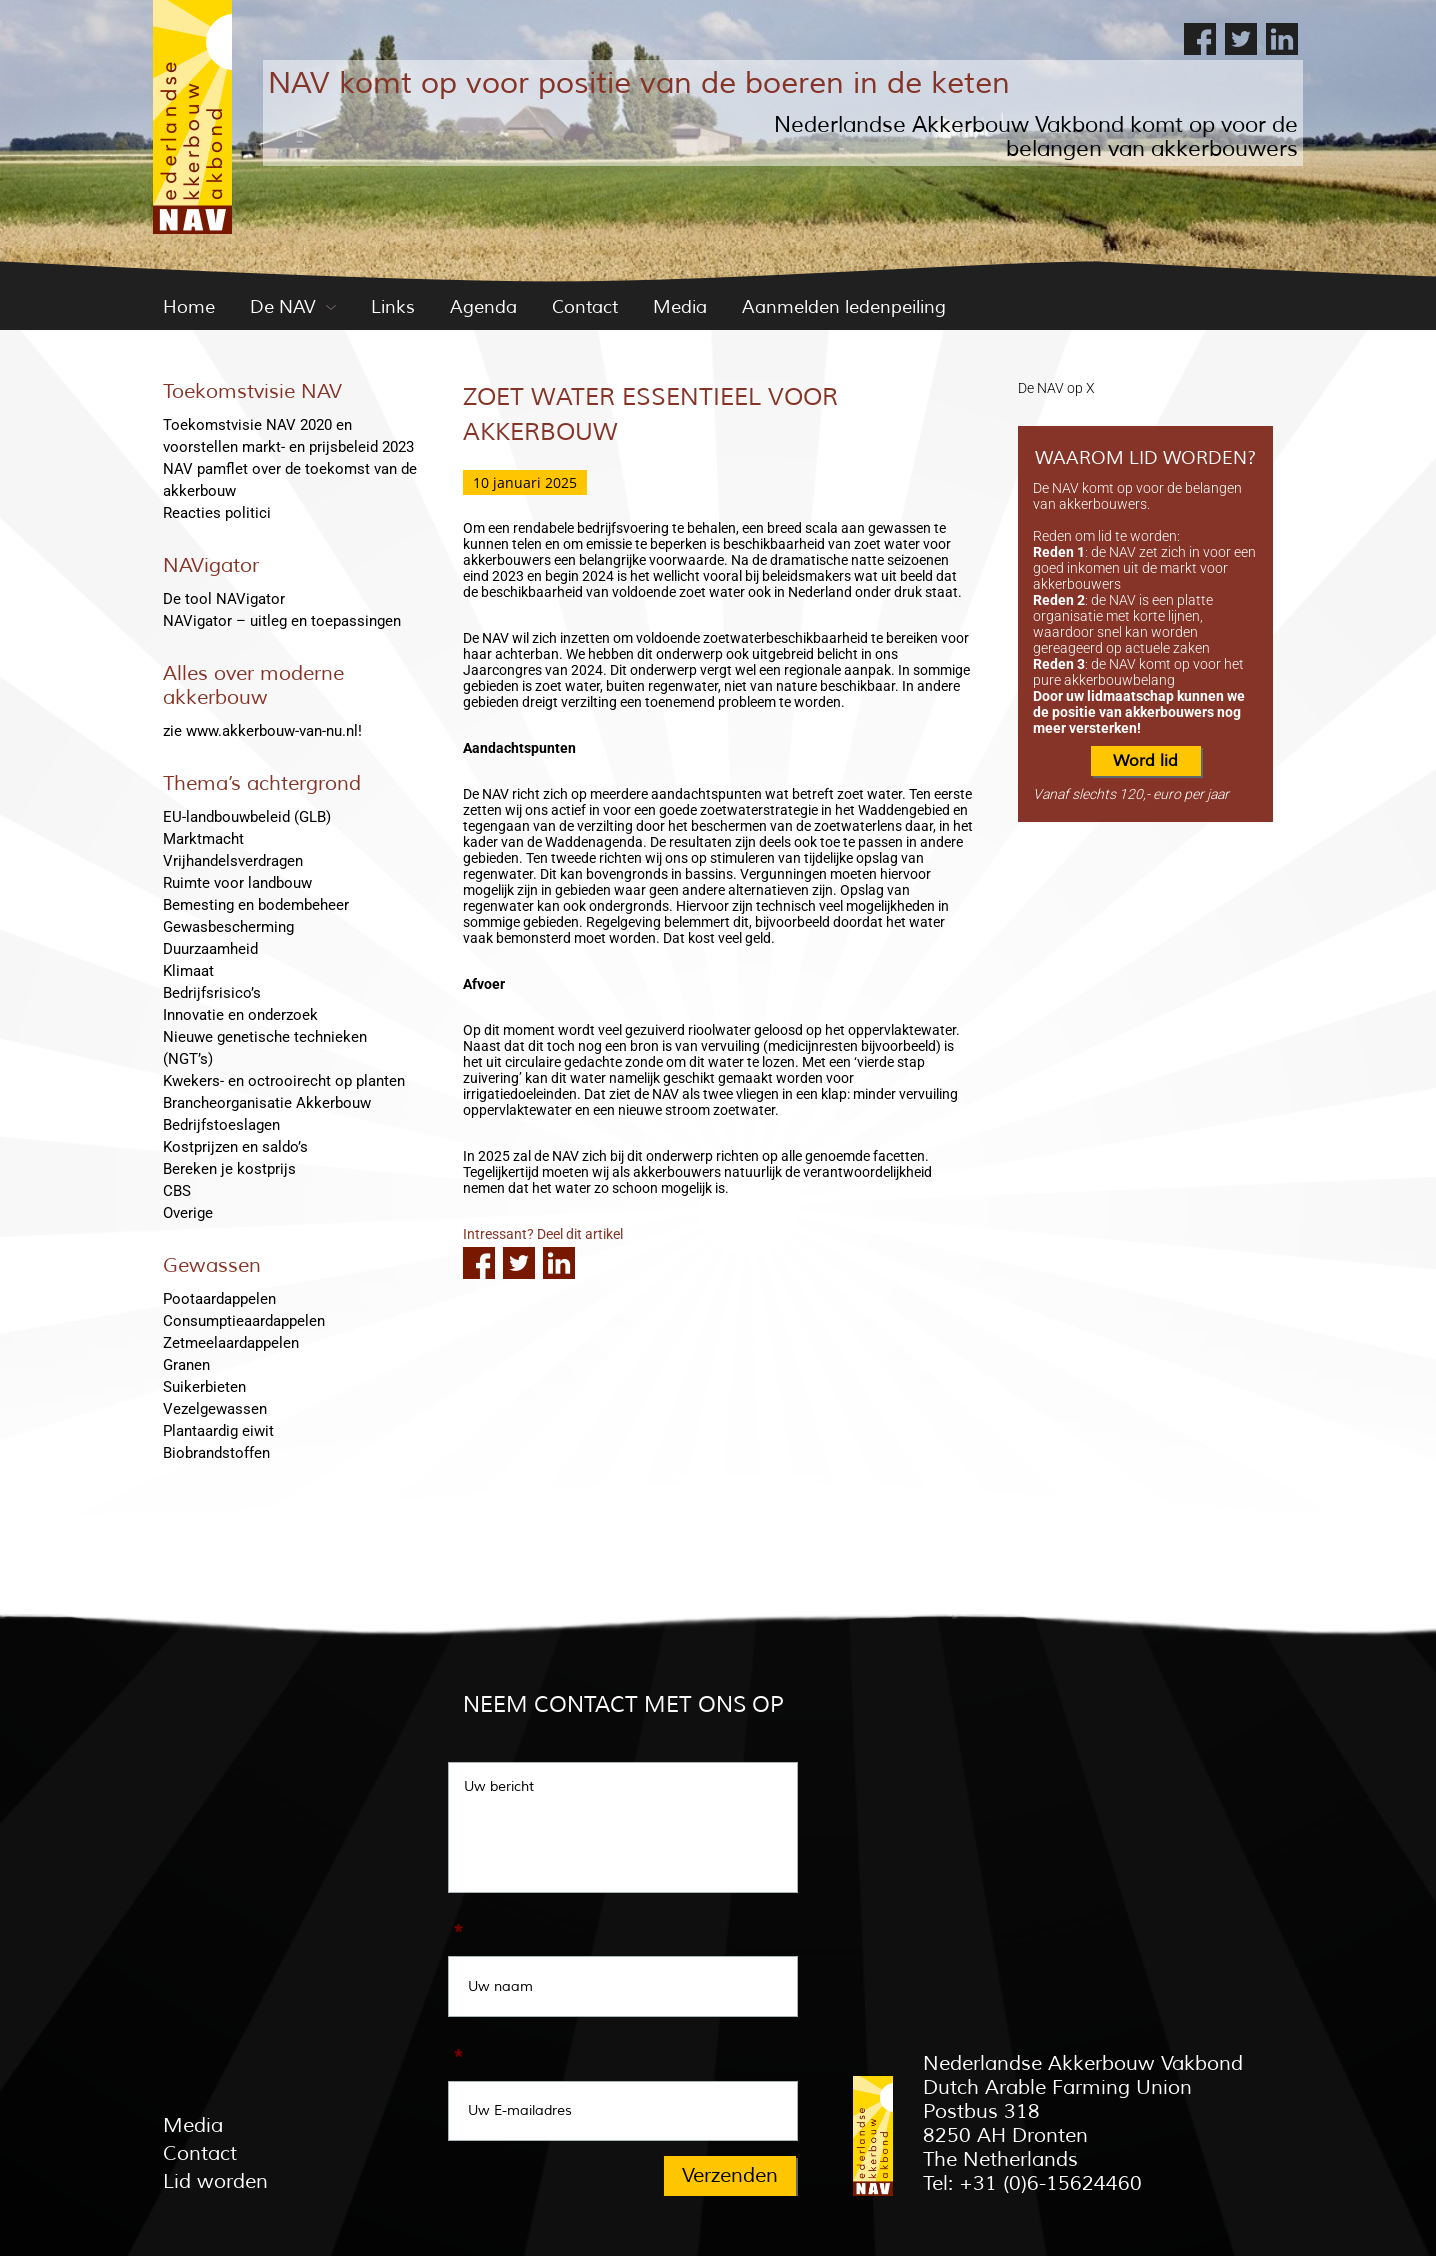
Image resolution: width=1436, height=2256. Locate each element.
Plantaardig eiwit (218, 1431)
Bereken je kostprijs (229, 1169)
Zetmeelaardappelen (231, 1343)
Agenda (483, 307)
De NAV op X (1056, 388)
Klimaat (188, 971)
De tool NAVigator (224, 599)
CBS (177, 1191)
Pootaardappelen (219, 1299)
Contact (585, 307)
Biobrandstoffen (216, 1453)
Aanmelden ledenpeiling (844, 307)
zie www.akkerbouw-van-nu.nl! (262, 731)
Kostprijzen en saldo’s (235, 1147)
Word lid (1145, 761)
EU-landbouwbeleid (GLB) (247, 817)
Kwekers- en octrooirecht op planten (284, 1081)
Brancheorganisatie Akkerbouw (267, 1103)
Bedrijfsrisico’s (212, 993)
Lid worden (215, 2181)
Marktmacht (203, 839)
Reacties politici (217, 513)
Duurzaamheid (210, 949)
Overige (188, 1213)
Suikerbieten (204, 1387)
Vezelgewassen (215, 1409)
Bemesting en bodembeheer (256, 905)
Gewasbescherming (228, 927)
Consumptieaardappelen (244, 1321)
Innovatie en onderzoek (240, 1015)
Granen (186, 1365)
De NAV (283, 307)
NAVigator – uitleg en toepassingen (282, 621)
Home (189, 307)
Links (393, 307)
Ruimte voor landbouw (237, 883)
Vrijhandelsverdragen (233, 861)
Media (680, 307)
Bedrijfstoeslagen (221, 1125)
